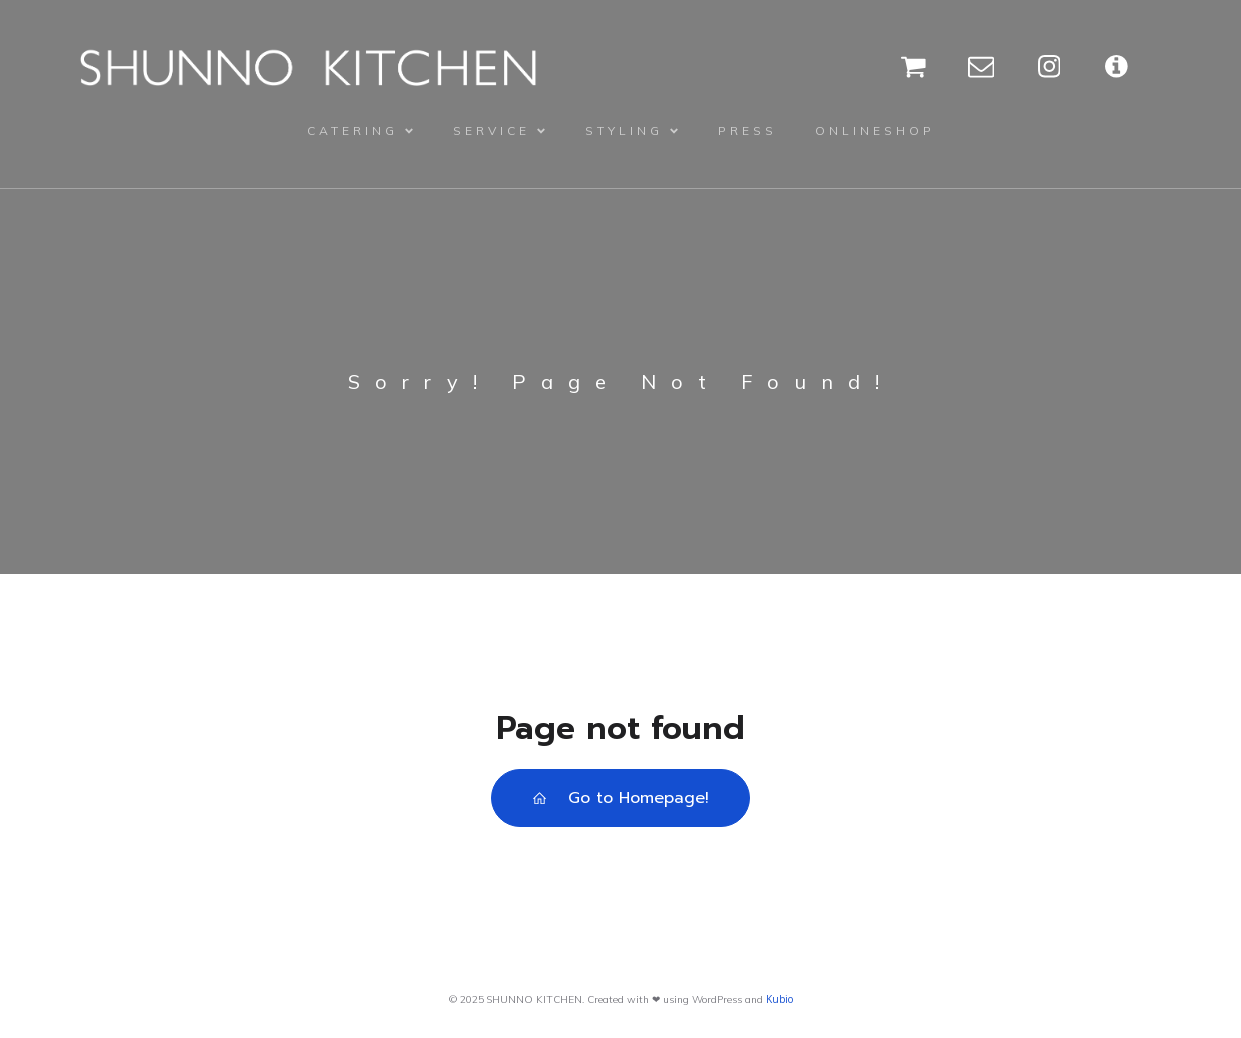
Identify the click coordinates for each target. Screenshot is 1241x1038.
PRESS (747, 130)
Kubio (779, 999)
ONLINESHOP (875, 130)
